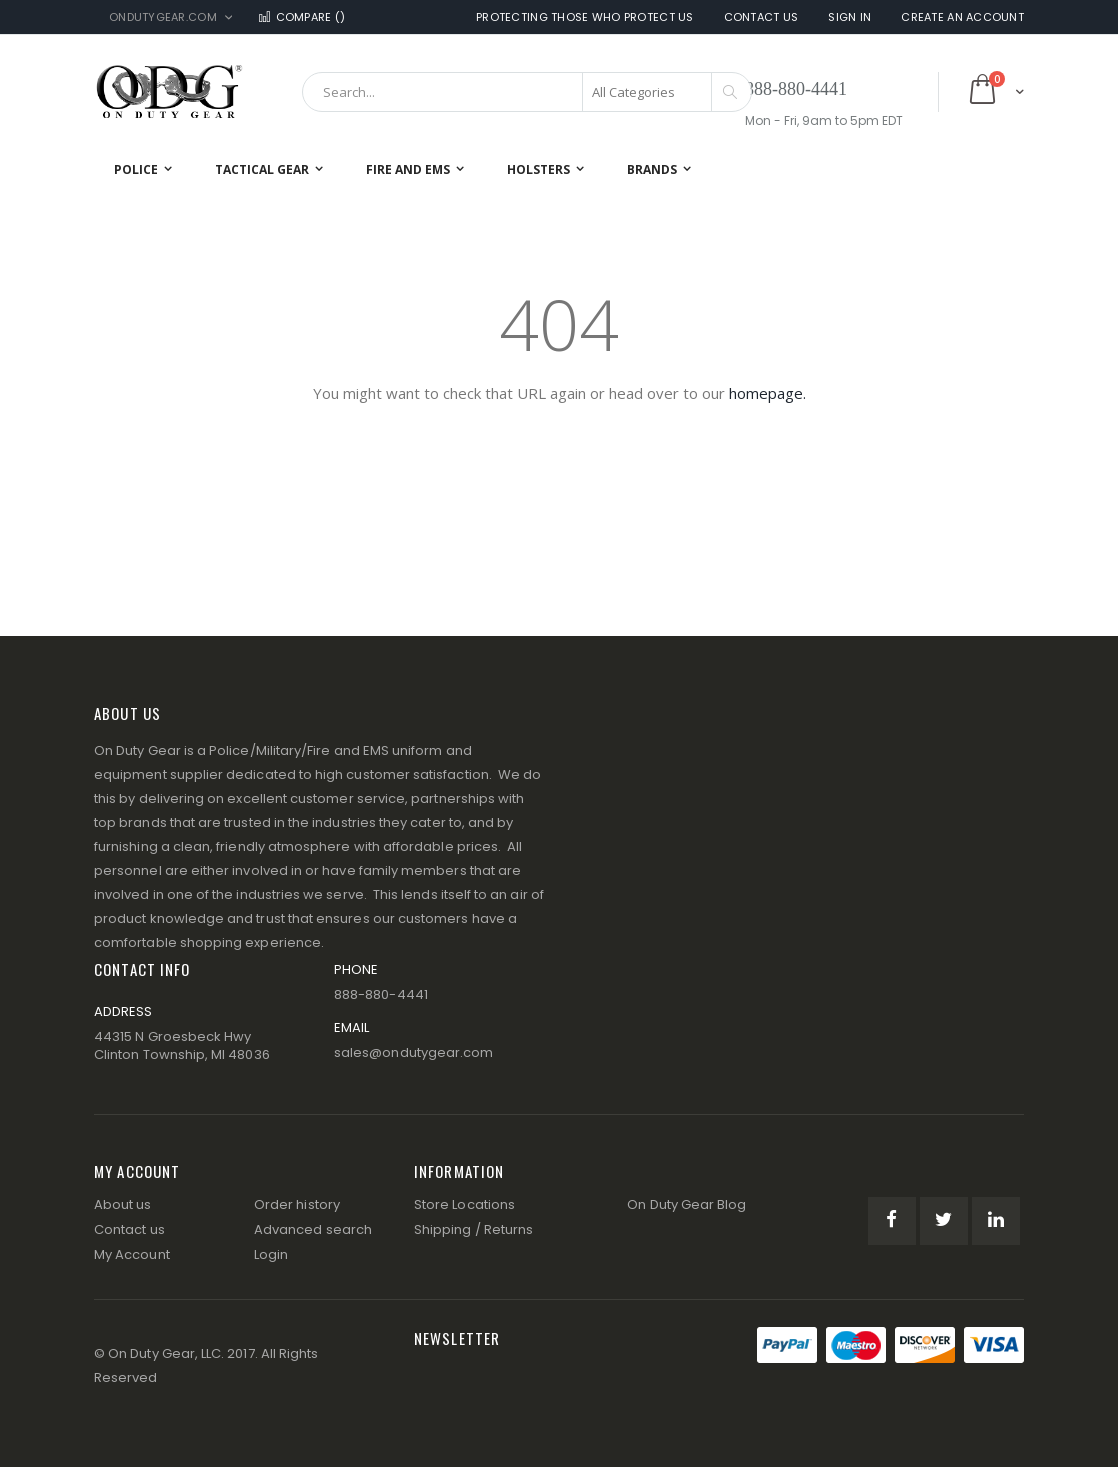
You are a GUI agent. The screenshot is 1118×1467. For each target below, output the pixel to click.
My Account (132, 1254)
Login (271, 1254)
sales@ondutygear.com (413, 1052)
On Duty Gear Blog (686, 1204)
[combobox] (527, 92)
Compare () (301, 17)
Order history (297, 1204)
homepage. (767, 393)
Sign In (849, 17)
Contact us (129, 1229)
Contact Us (761, 17)
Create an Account (962, 17)
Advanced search (313, 1229)
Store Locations (464, 1204)
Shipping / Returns (473, 1229)
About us (123, 1204)
